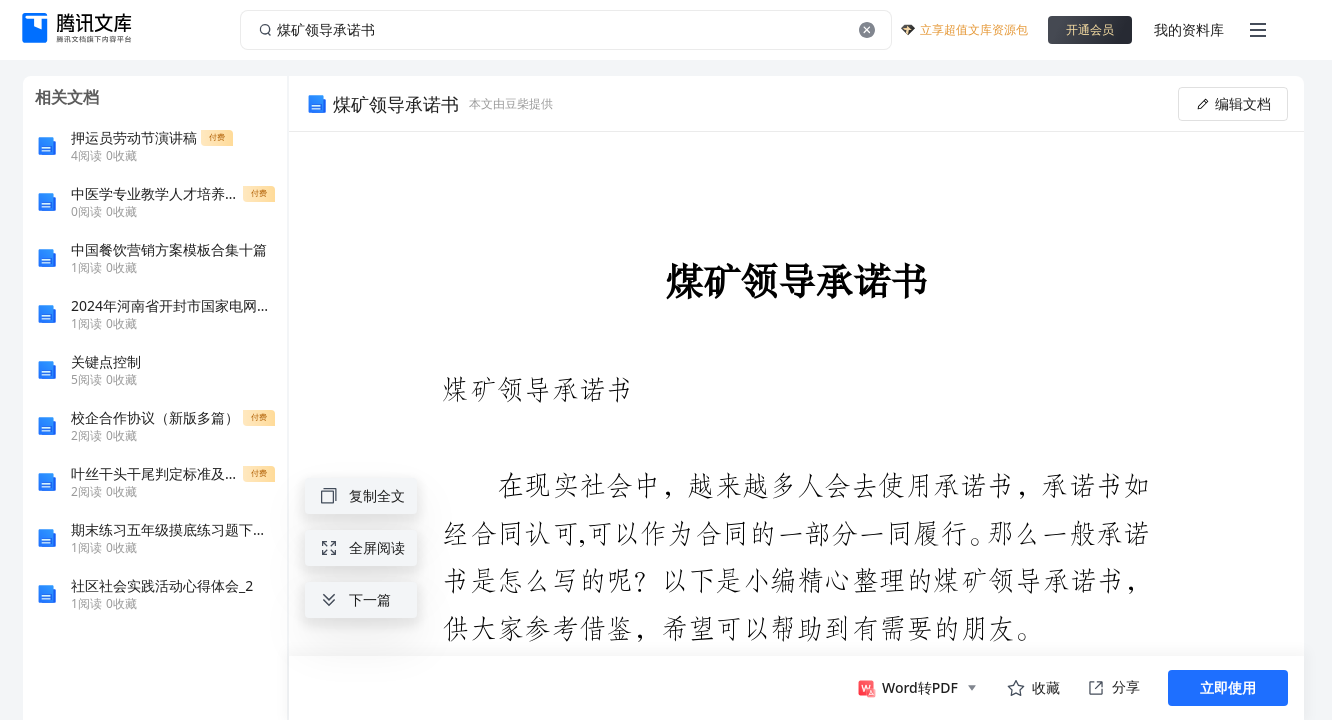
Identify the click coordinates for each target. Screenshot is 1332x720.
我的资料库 (1189, 29)
